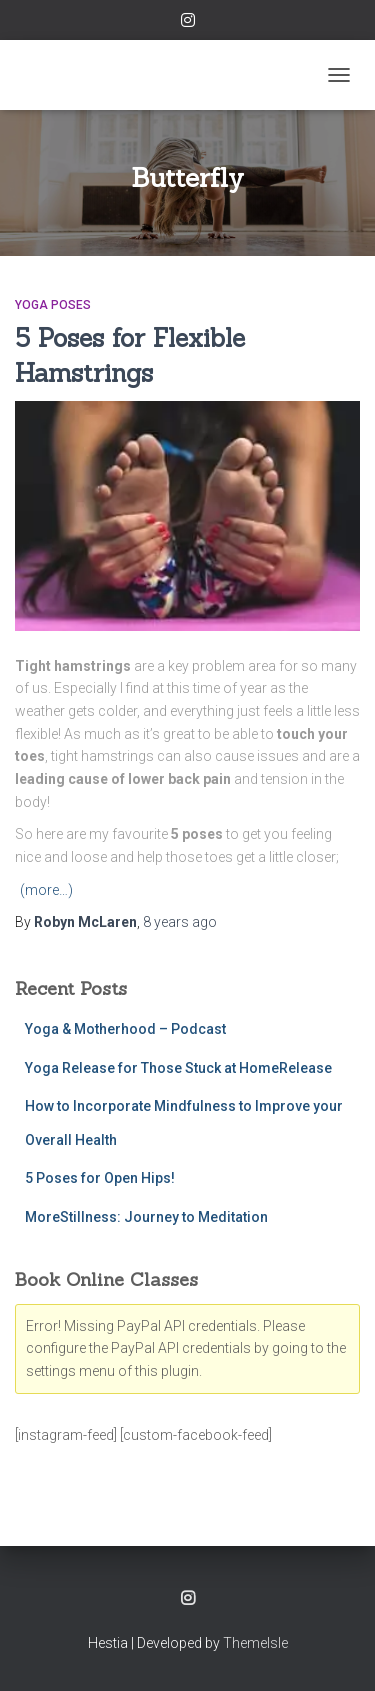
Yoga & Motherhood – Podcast (125, 1029)
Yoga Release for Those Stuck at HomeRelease (178, 1068)
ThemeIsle (255, 1643)
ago (180, 922)
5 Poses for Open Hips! (100, 1178)
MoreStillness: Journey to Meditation (146, 1217)
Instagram (188, 23)
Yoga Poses (53, 305)
